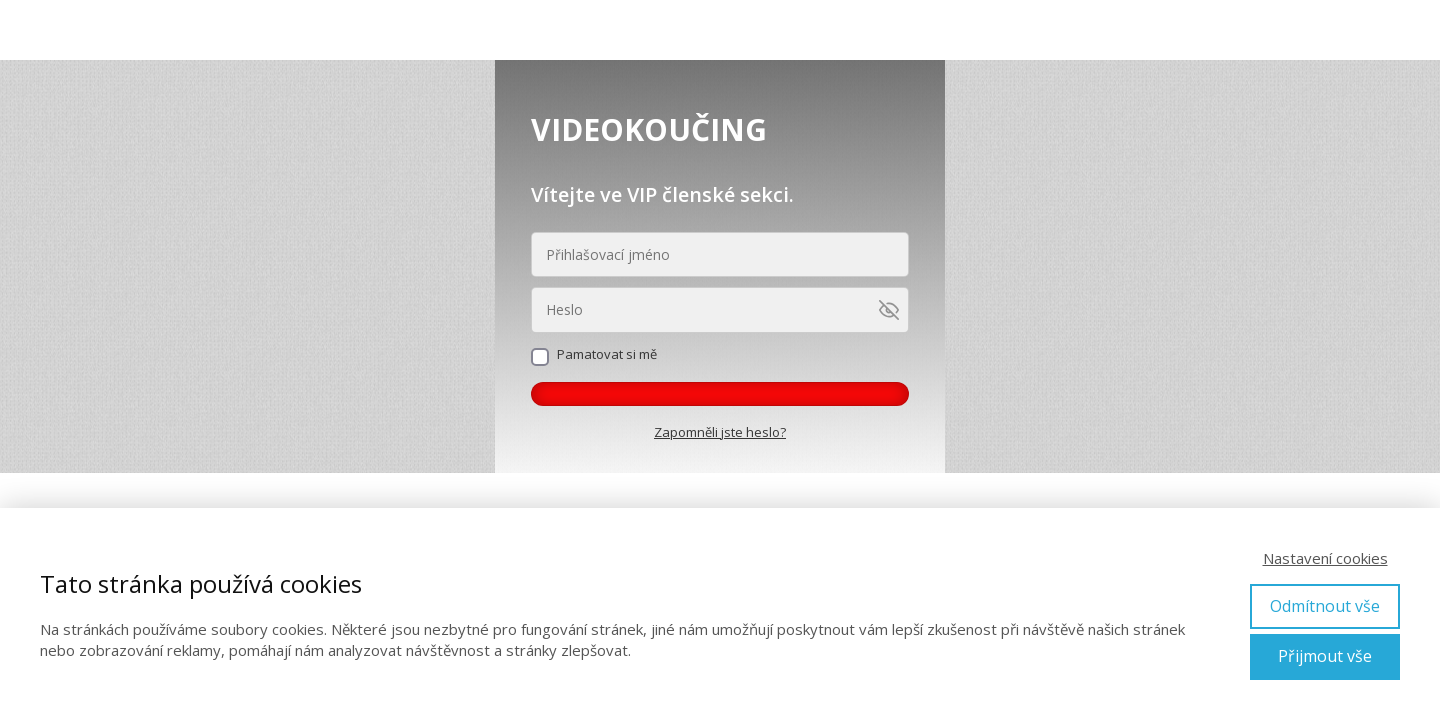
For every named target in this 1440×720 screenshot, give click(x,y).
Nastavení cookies (1325, 558)
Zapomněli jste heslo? (720, 432)
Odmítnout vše (1325, 606)
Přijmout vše (1325, 656)
